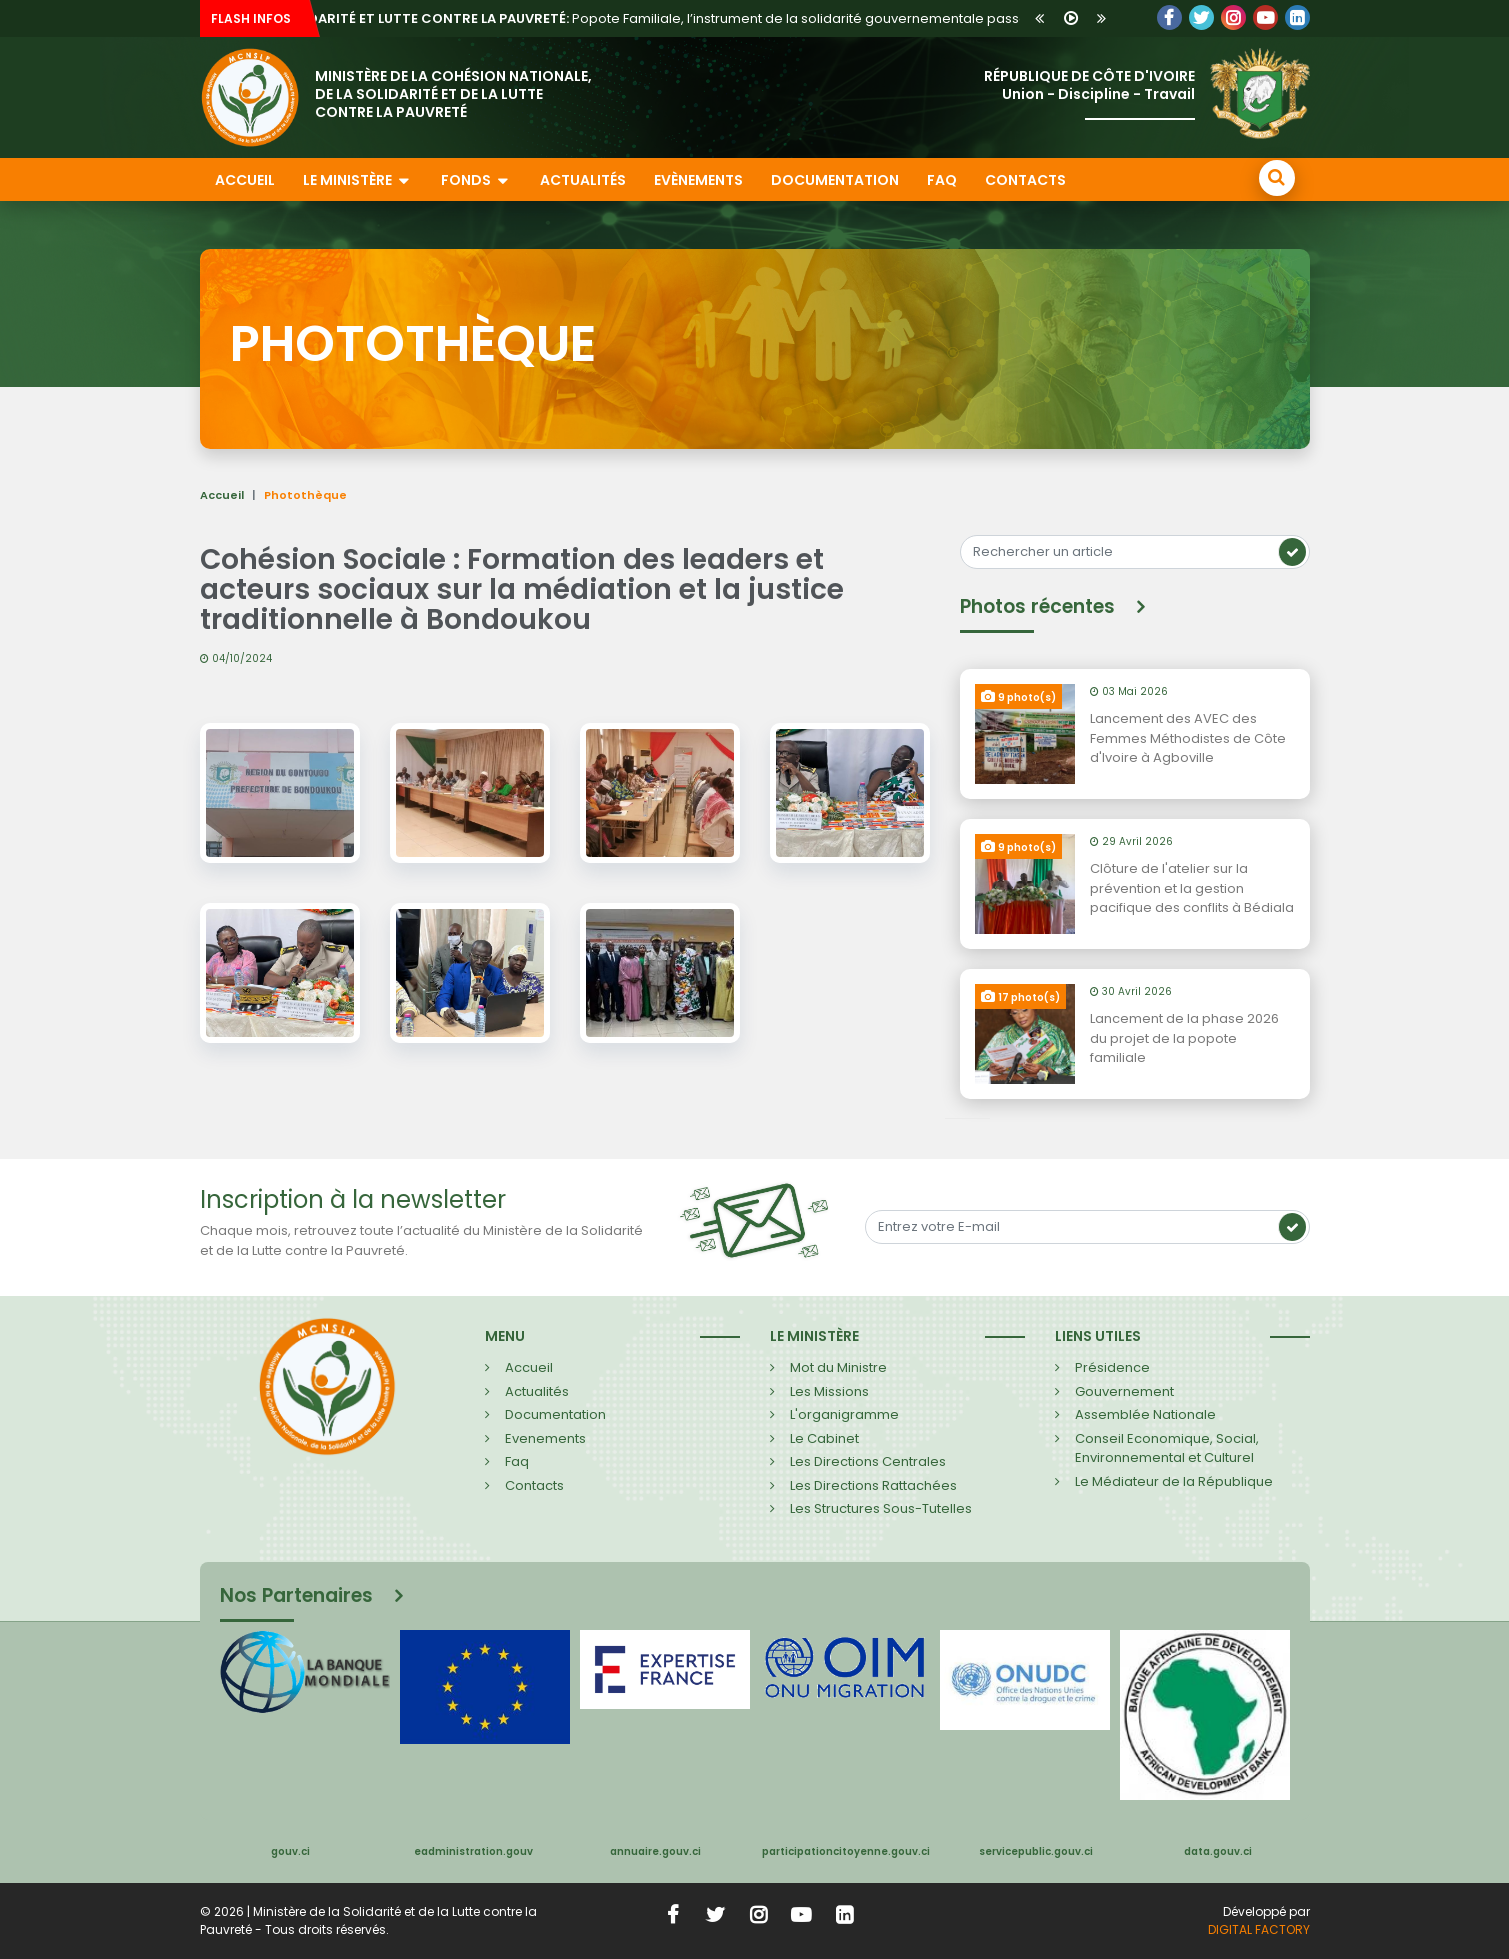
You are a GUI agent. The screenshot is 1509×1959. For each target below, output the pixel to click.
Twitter (1201, 17)
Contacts (1025, 180)
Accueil (245, 180)
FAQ (942, 180)
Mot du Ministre (838, 1367)
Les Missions (829, 1391)
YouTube (1265, 17)
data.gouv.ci (1218, 1851)
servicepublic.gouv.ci (1036, 1851)
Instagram (758, 1915)
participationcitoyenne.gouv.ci (846, 1851)
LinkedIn (1233, 17)
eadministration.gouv (473, 1851)
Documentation (835, 180)
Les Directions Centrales (868, 1461)
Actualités (583, 180)
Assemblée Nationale (1145, 1414)
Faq (517, 1461)
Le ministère (358, 180)
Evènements (698, 180)
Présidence (1112, 1367)
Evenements (545, 1438)
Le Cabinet (824, 1438)
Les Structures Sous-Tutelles (881, 1508)
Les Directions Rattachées (873, 1485)
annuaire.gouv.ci (655, 1851)
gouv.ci (290, 1851)
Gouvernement (1124, 1391)
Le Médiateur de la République (1174, 1481)
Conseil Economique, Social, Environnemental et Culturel (1167, 1448)
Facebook (1169, 17)
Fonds (476, 180)
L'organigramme (844, 1414)
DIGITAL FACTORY (1259, 1929)
